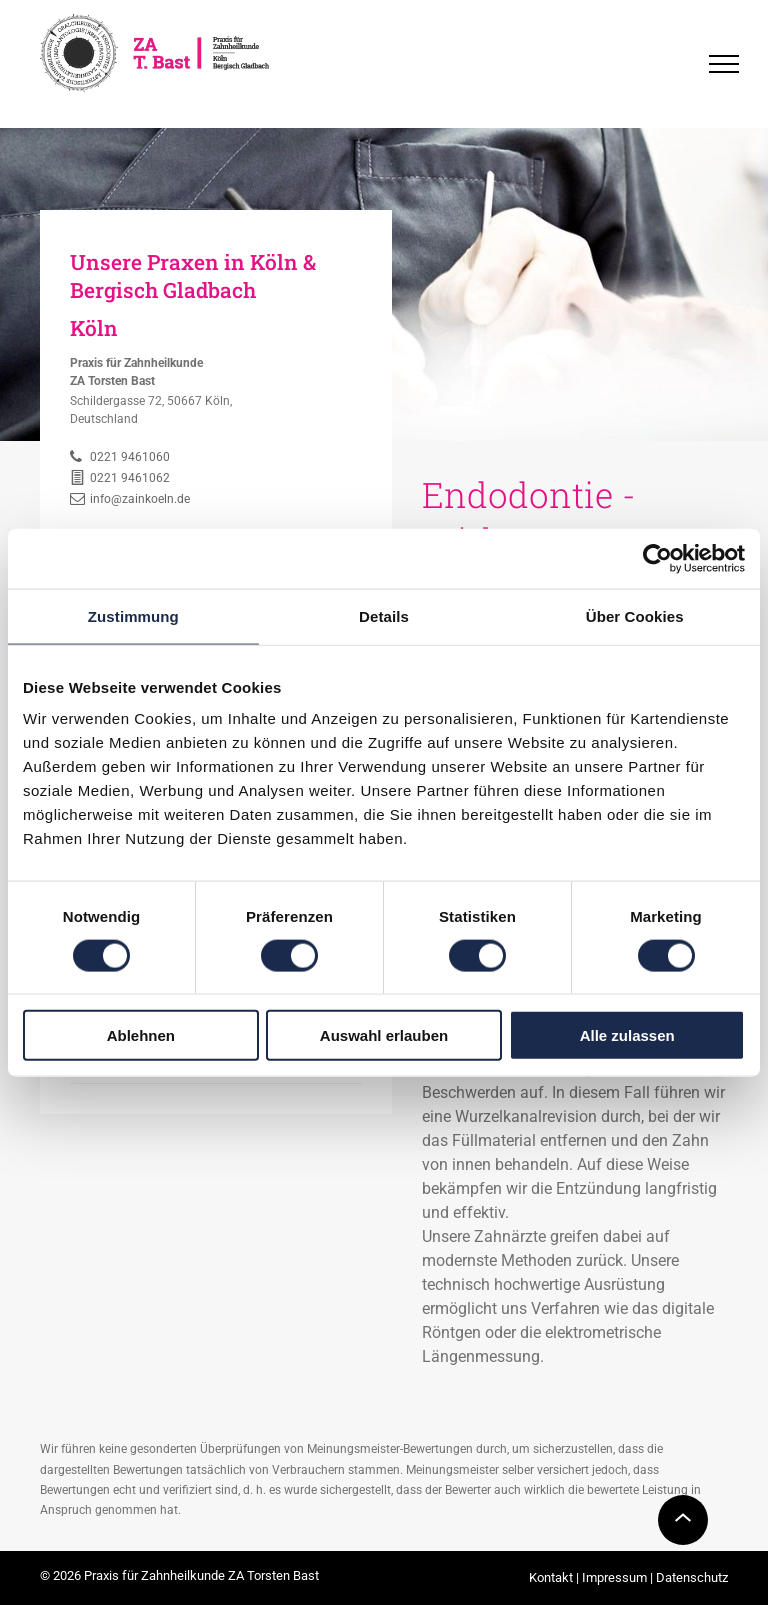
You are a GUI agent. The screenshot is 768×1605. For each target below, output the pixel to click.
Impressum (614, 1577)
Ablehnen (141, 1035)
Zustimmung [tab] (133, 615)
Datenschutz (692, 1577)
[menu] (724, 64)
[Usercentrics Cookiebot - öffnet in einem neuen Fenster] (657, 558)
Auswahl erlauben (384, 1035)
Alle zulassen (627, 1035)
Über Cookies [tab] (635, 615)
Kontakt (551, 1577)
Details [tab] (384, 615)
